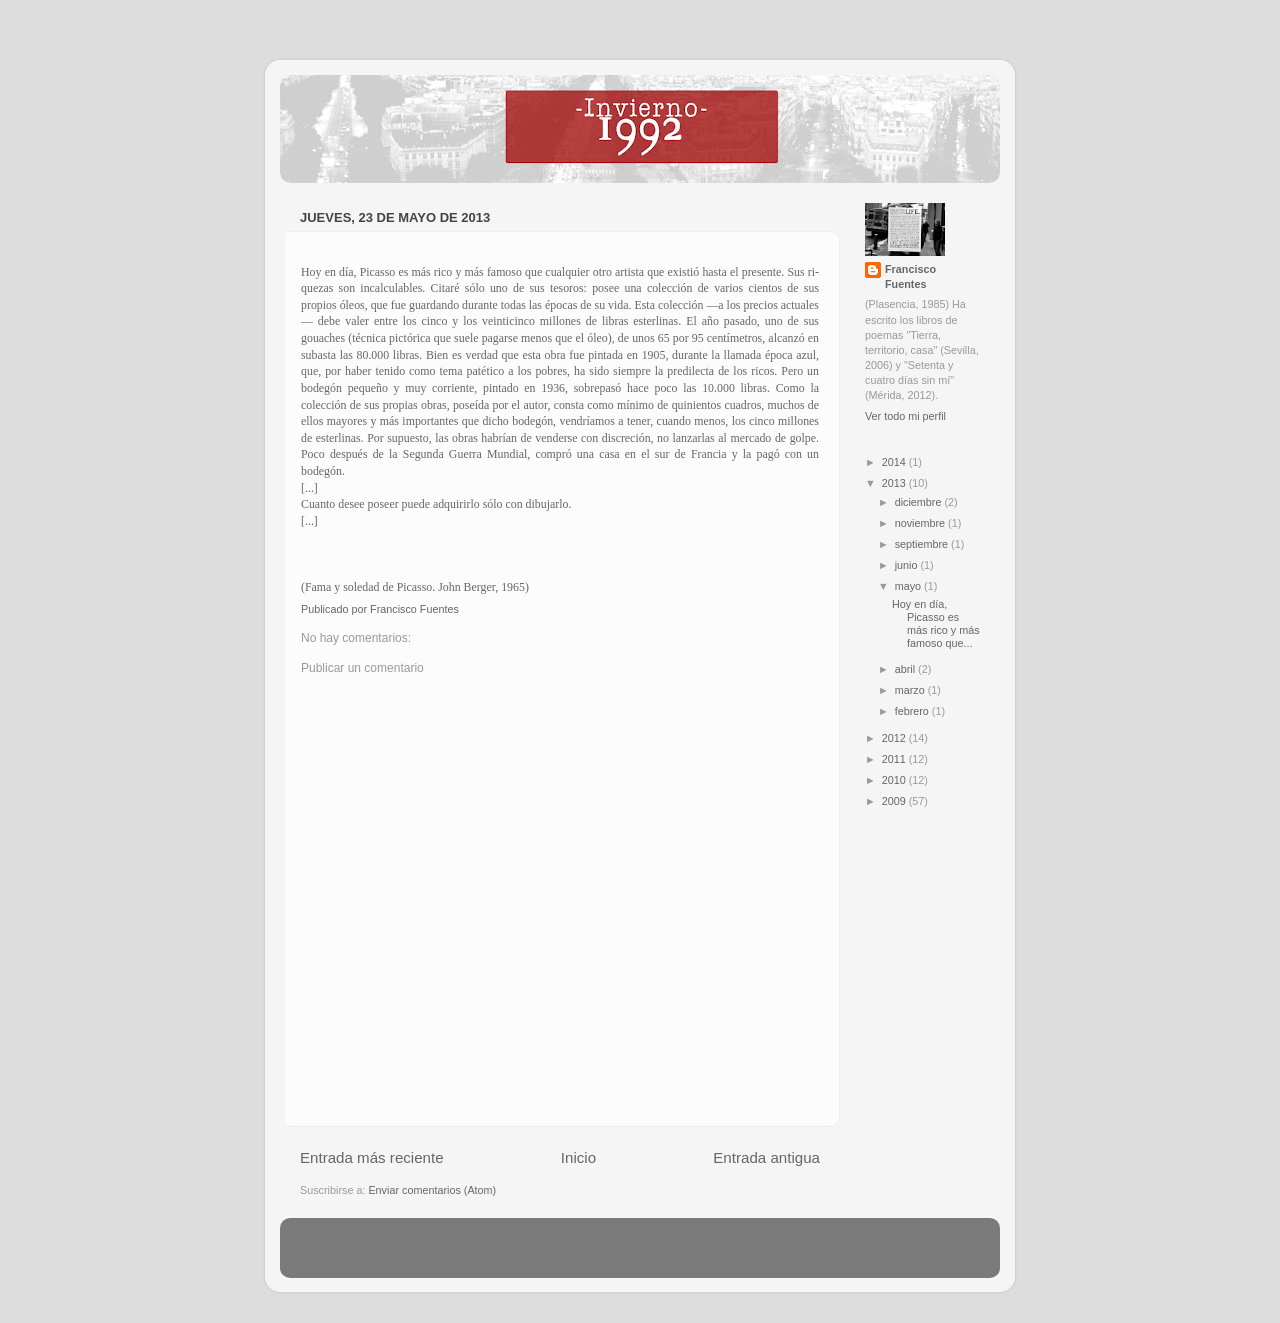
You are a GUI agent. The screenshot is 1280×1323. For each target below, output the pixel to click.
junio (908, 565)
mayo (909, 586)
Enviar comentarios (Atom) (432, 1190)
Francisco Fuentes (910, 276)
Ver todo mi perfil (905, 416)
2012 (895, 738)
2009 (895, 801)
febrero (913, 711)
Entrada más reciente (372, 1157)
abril (906, 669)
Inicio (578, 1157)
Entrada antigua (766, 1157)
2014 (895, 462)
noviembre (921, 523)
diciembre (920, 502)
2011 (895, 759)
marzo (911, 690)
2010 (895, 780)
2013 (895, 483)
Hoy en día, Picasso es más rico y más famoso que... (936, 623)
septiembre (923, 544)
